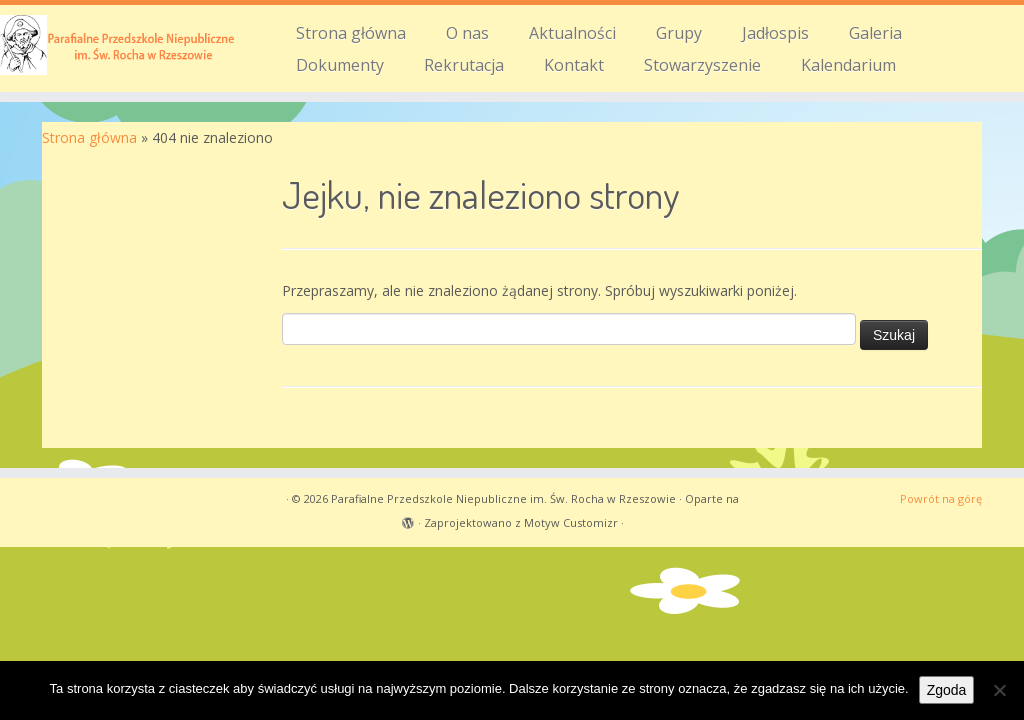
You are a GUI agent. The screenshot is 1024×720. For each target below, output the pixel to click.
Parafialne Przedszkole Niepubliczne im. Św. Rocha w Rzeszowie (503, 498)
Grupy (679, 33)
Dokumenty (340, 65)
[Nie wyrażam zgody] (999, 690)
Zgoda (947, 690)
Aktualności (572, 33)
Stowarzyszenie (702, 65)
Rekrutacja (464, 65)
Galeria (875, 33)
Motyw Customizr (571, 522)
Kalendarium (848, 65)
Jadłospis (775, 33)
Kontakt (574, 65)
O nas (467, 33)
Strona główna (351, 33)
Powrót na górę (941, 498)
